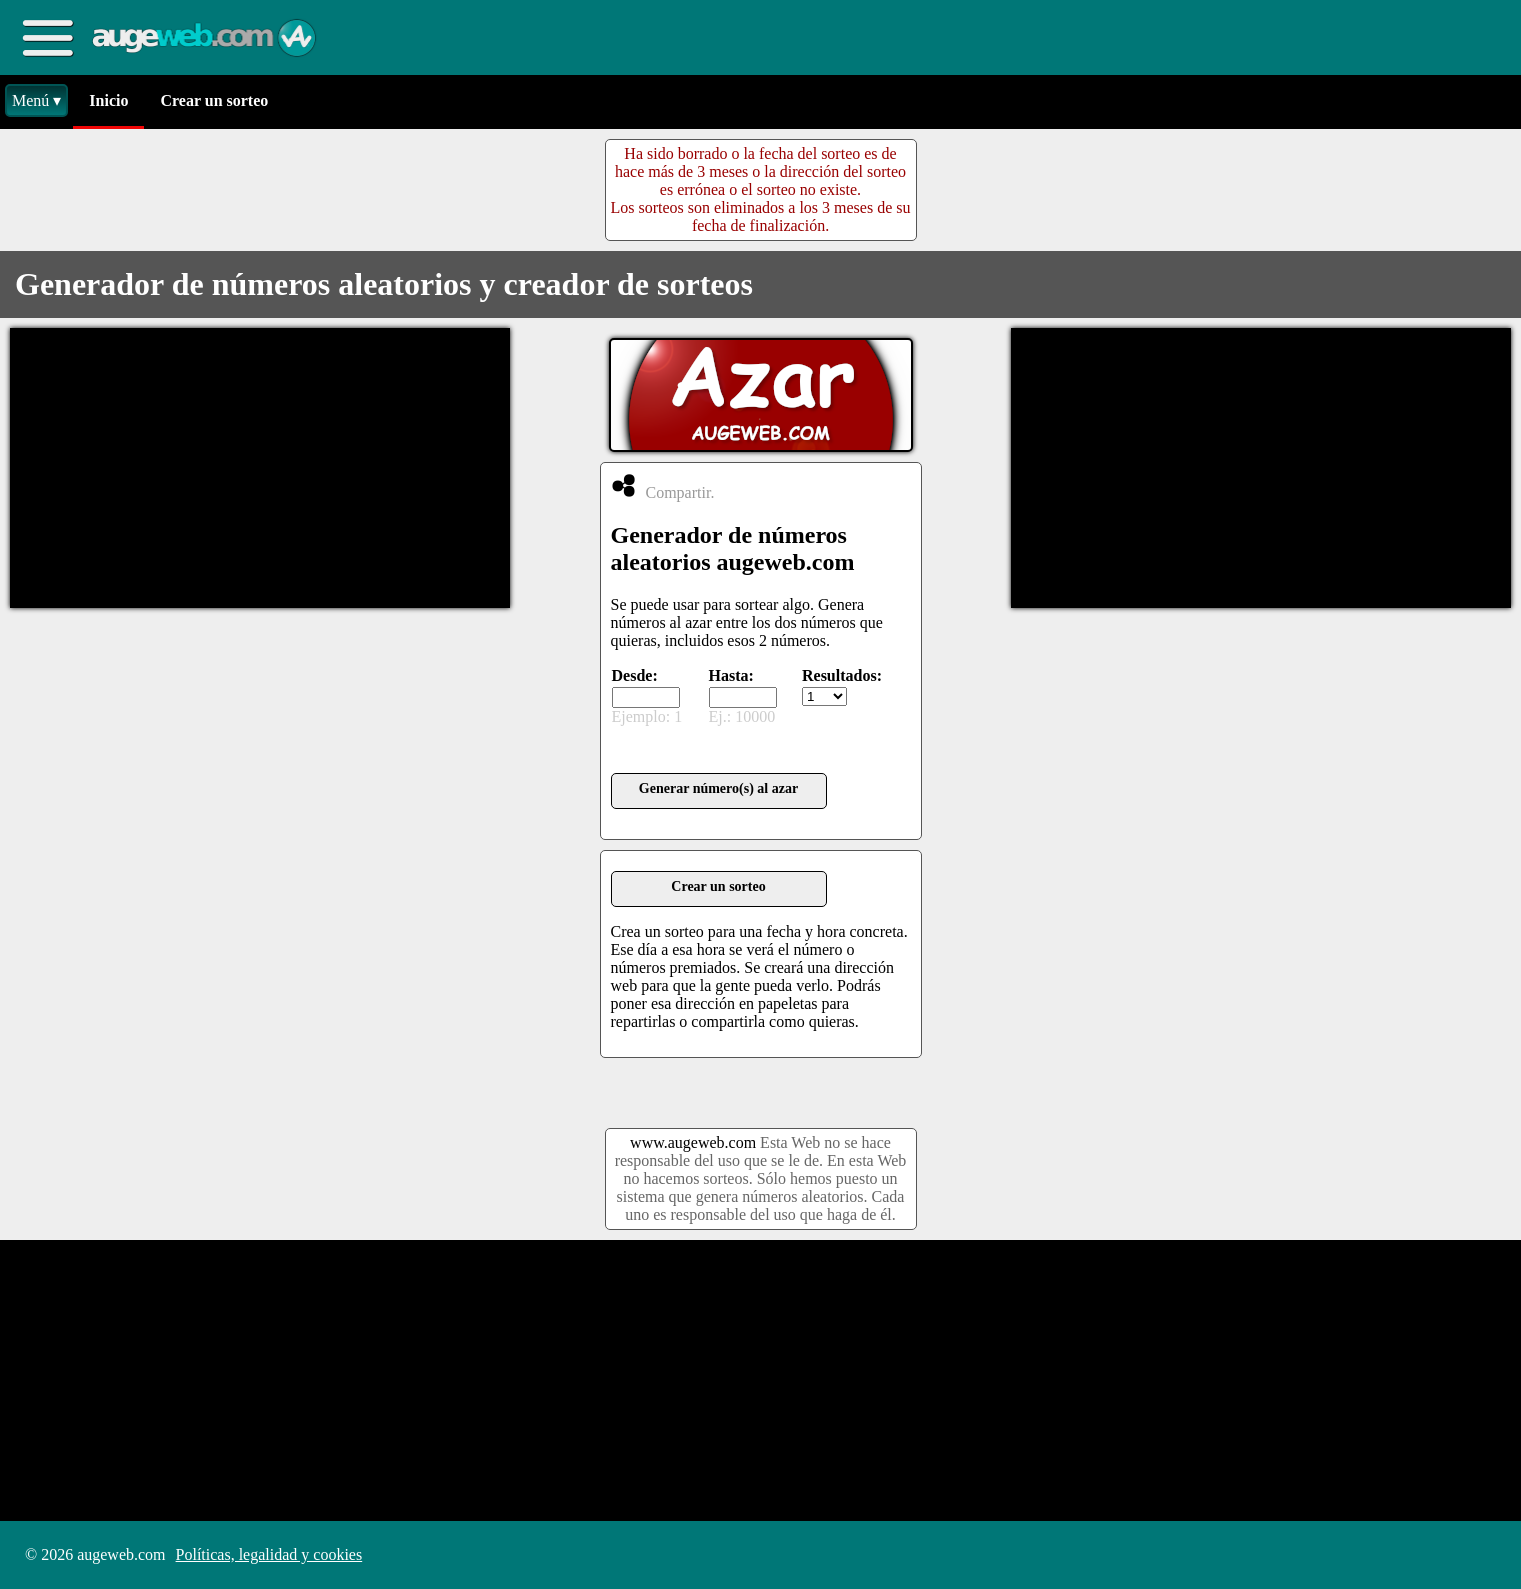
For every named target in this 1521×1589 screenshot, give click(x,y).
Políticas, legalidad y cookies (269, 1554)
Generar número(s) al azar (718, 788)
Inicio (108, 100)
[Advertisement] (260, 468)
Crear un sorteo (214, 100)
